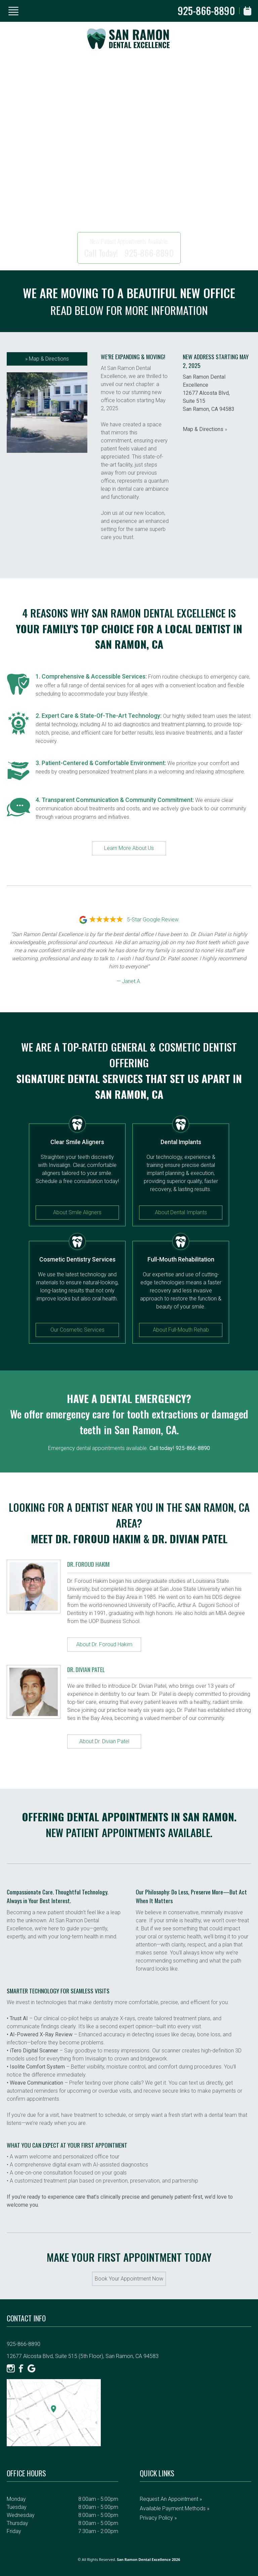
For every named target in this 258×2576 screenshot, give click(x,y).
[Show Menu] (13, 11)
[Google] (32, 2368)
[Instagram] (11, 2368)
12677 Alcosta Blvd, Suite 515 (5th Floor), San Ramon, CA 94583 (83, 2356)
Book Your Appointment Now (129, 2278)
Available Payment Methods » (174, 2508)
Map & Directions (47, 359)
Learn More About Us (129, 848)
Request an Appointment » (171, 2499)
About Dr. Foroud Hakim (104, 1644)
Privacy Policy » (158, 2518)
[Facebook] (21, 2368)
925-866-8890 (206, 10)
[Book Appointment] (247, 10)
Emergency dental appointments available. (129, 1448)
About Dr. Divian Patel (104, 1741)
